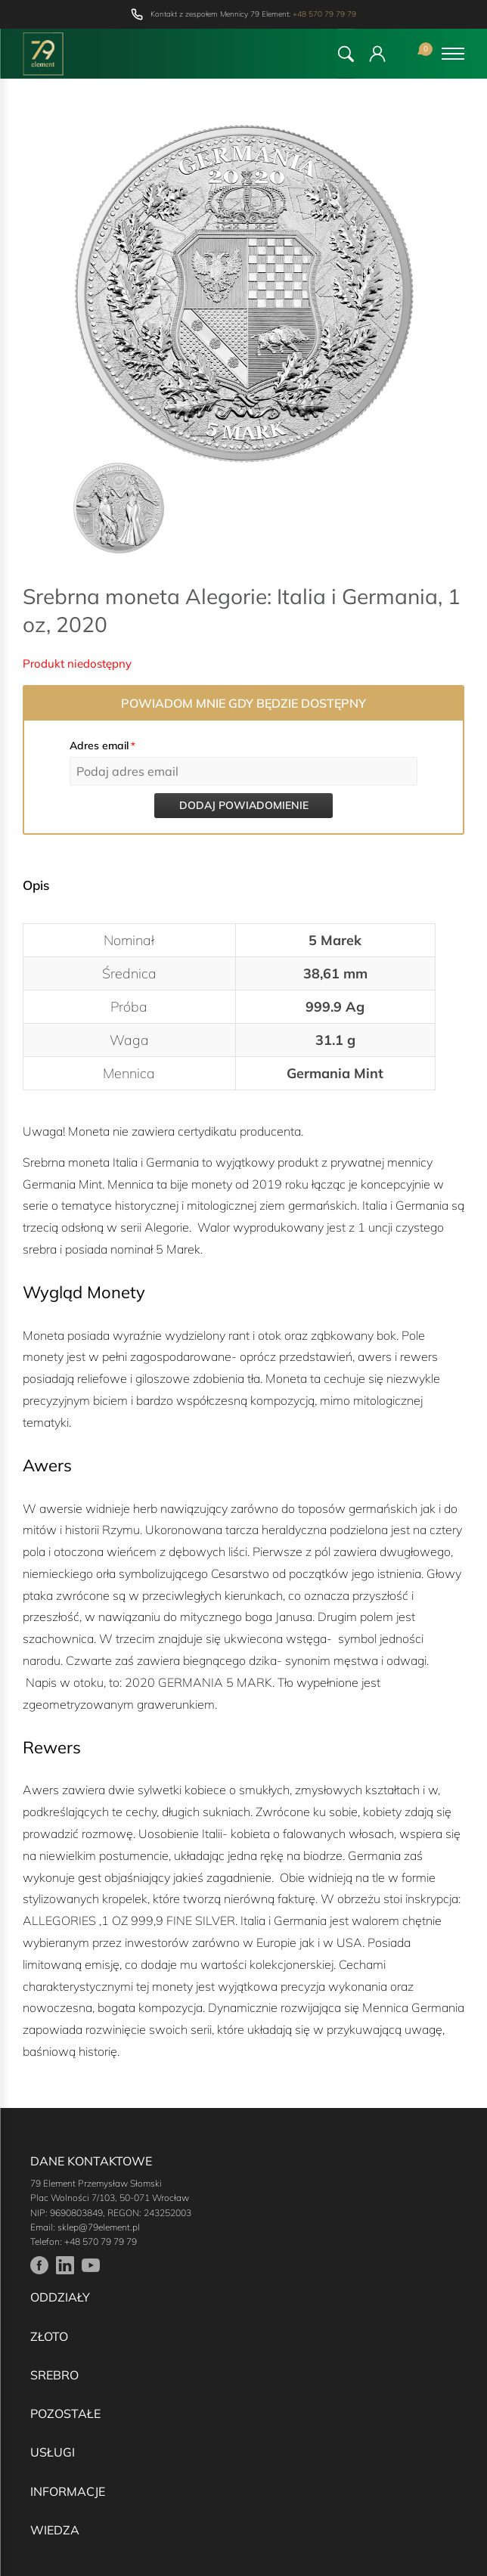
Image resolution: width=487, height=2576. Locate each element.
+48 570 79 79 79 (324, 14)
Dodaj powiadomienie (244, 805)
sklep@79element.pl (98, 2227)
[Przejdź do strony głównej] (42, 53)
